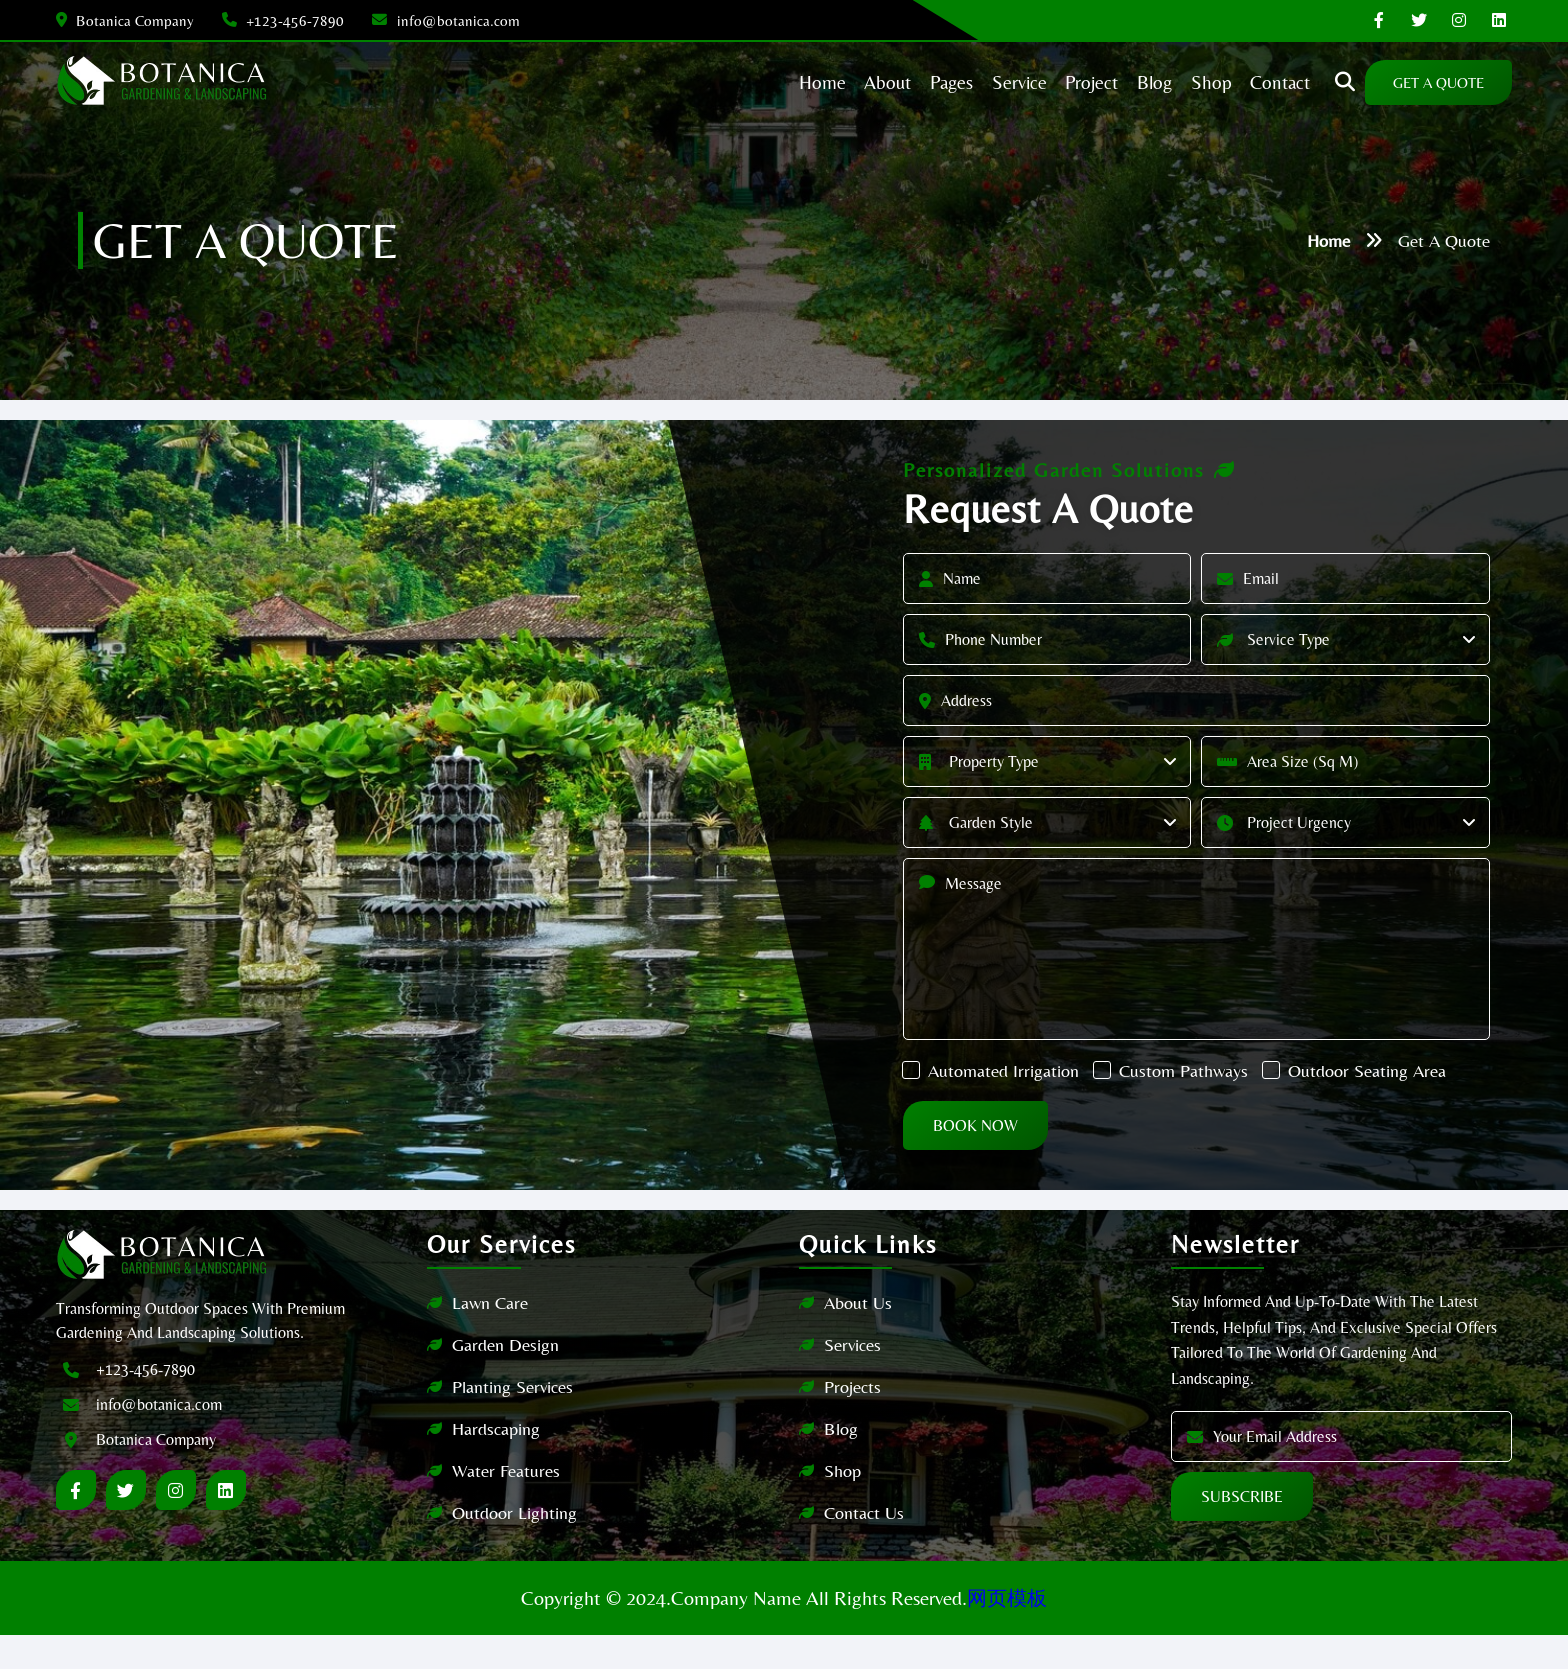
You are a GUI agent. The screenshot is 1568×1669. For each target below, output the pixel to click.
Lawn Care (502, 1336)
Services (852, 1378)
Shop (842, 1504)
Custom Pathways (1262, 1068)
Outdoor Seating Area (1086, 1104)
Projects (852, 1420)
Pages (897, 82)
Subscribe (1230, 1530)
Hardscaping (508, 1462)
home (759, 82)
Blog (841, 1462)
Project (1044, 82)
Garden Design (517, 1378)
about (829, 82)
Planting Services (524, 1420)
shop (1170, 82)
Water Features (518, 1504)
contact (1243, 82)
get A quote (1410, 82)
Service (968, 82)
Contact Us (864, 1546)
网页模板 (1007, 1631)
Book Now (1054, 1159)
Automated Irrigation (1082, 1068)
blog (1111, 82)
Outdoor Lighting (526, 1546)
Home (1328, 240)
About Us (858, 1336)
